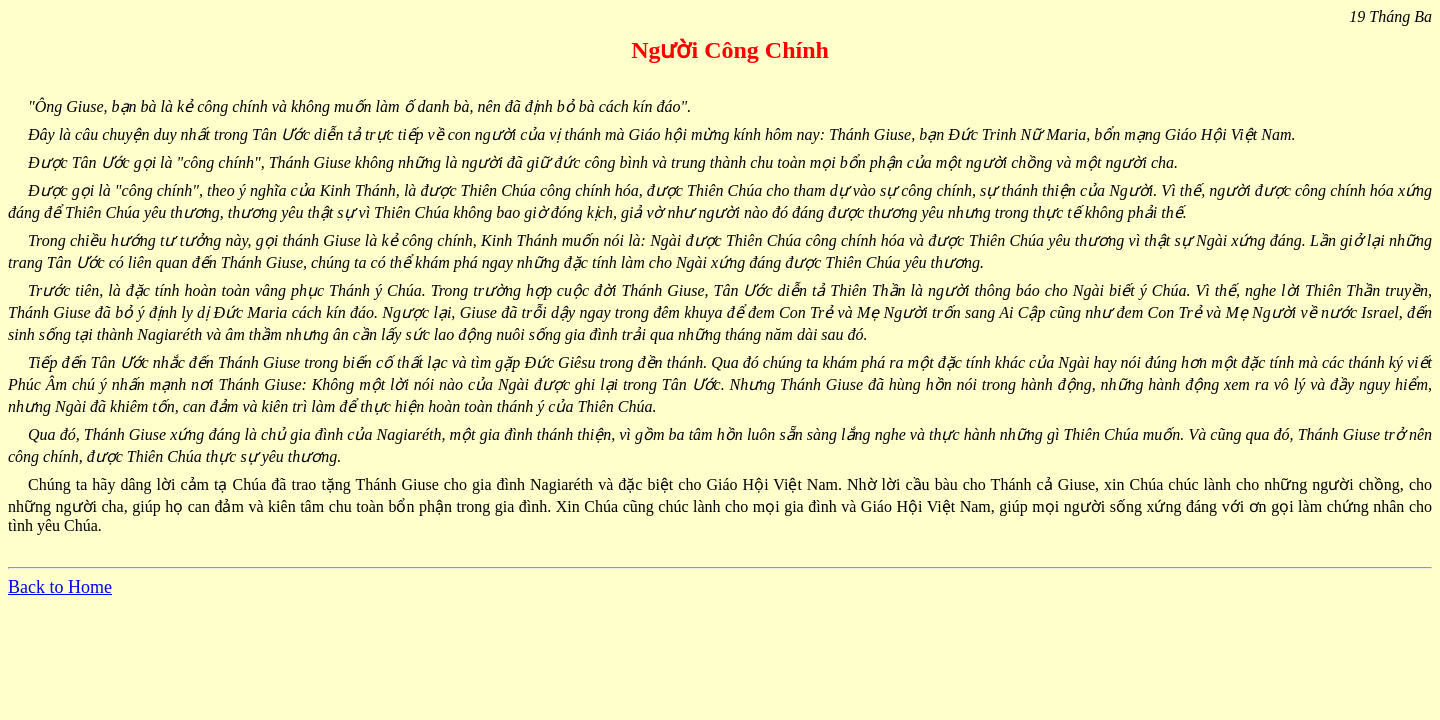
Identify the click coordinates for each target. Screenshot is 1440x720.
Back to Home (60, 587)
